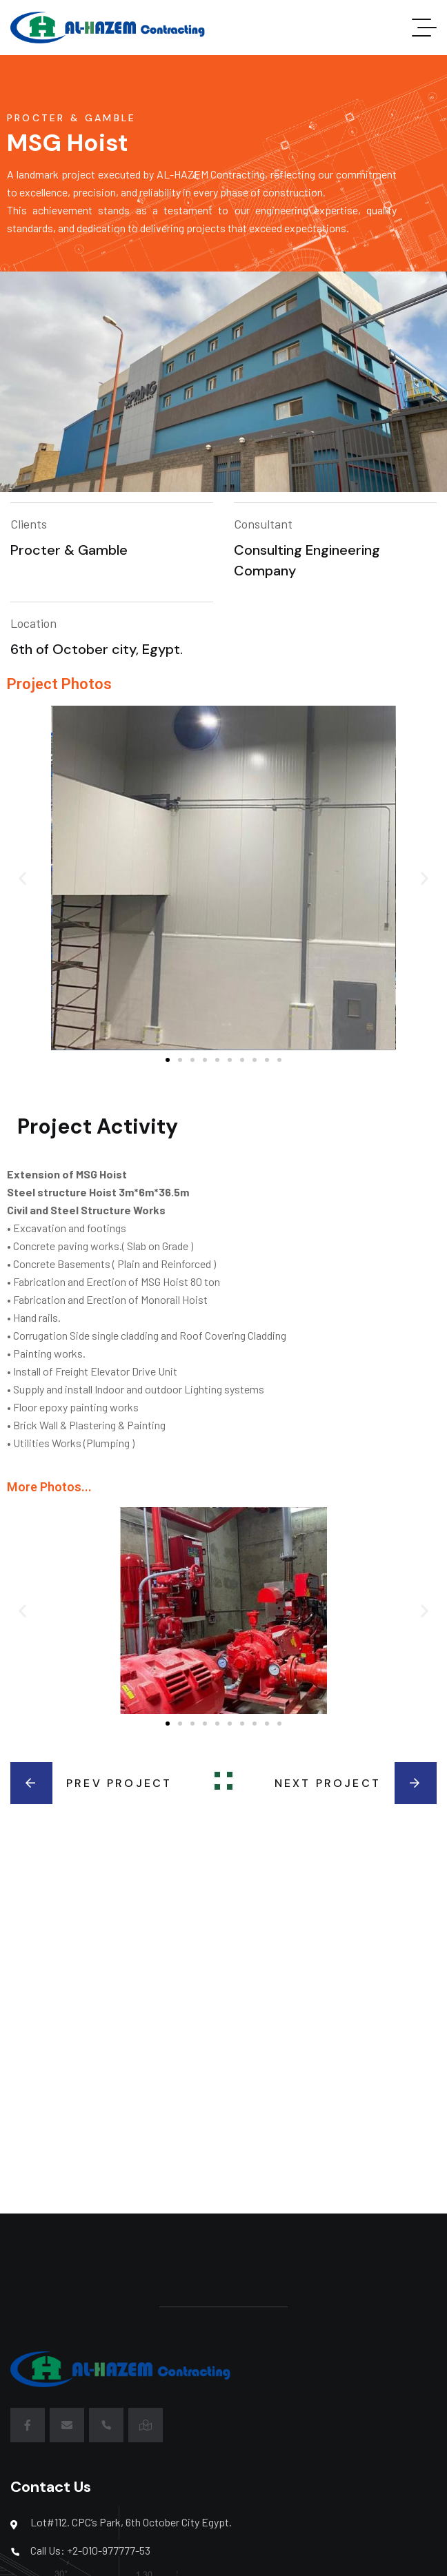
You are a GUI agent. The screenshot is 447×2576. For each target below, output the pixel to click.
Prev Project (91, 1783)
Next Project (356, 1783)
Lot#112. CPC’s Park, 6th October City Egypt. (131, 2521)
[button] (22, 878)
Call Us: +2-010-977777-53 (90, 2550)
